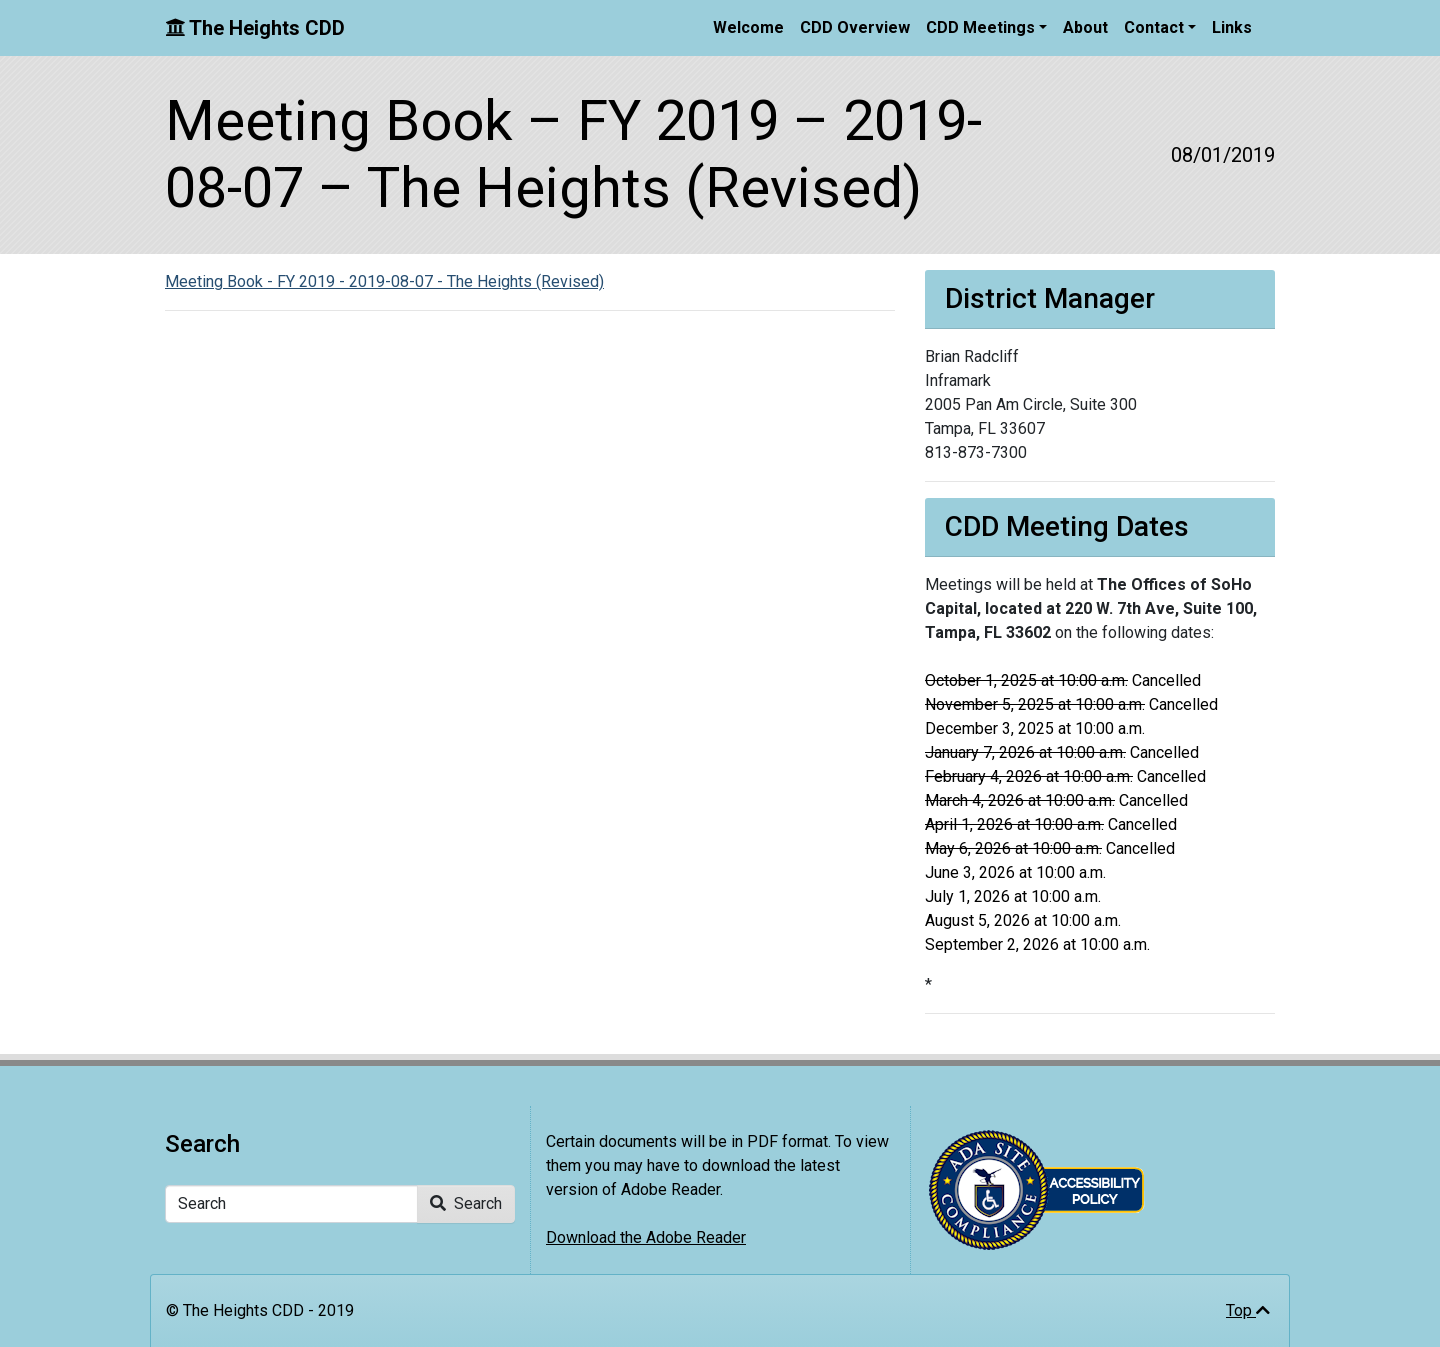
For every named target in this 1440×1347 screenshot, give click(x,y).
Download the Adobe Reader (646, 1237)
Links (1232, 27)
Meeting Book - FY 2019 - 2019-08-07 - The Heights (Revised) (384, 281)
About (1085, 27)
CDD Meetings (980, 27)
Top (1248, 1310)
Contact (1154, 27)
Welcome (748, 27)
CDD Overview (855, 27)
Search (466, 1203)
